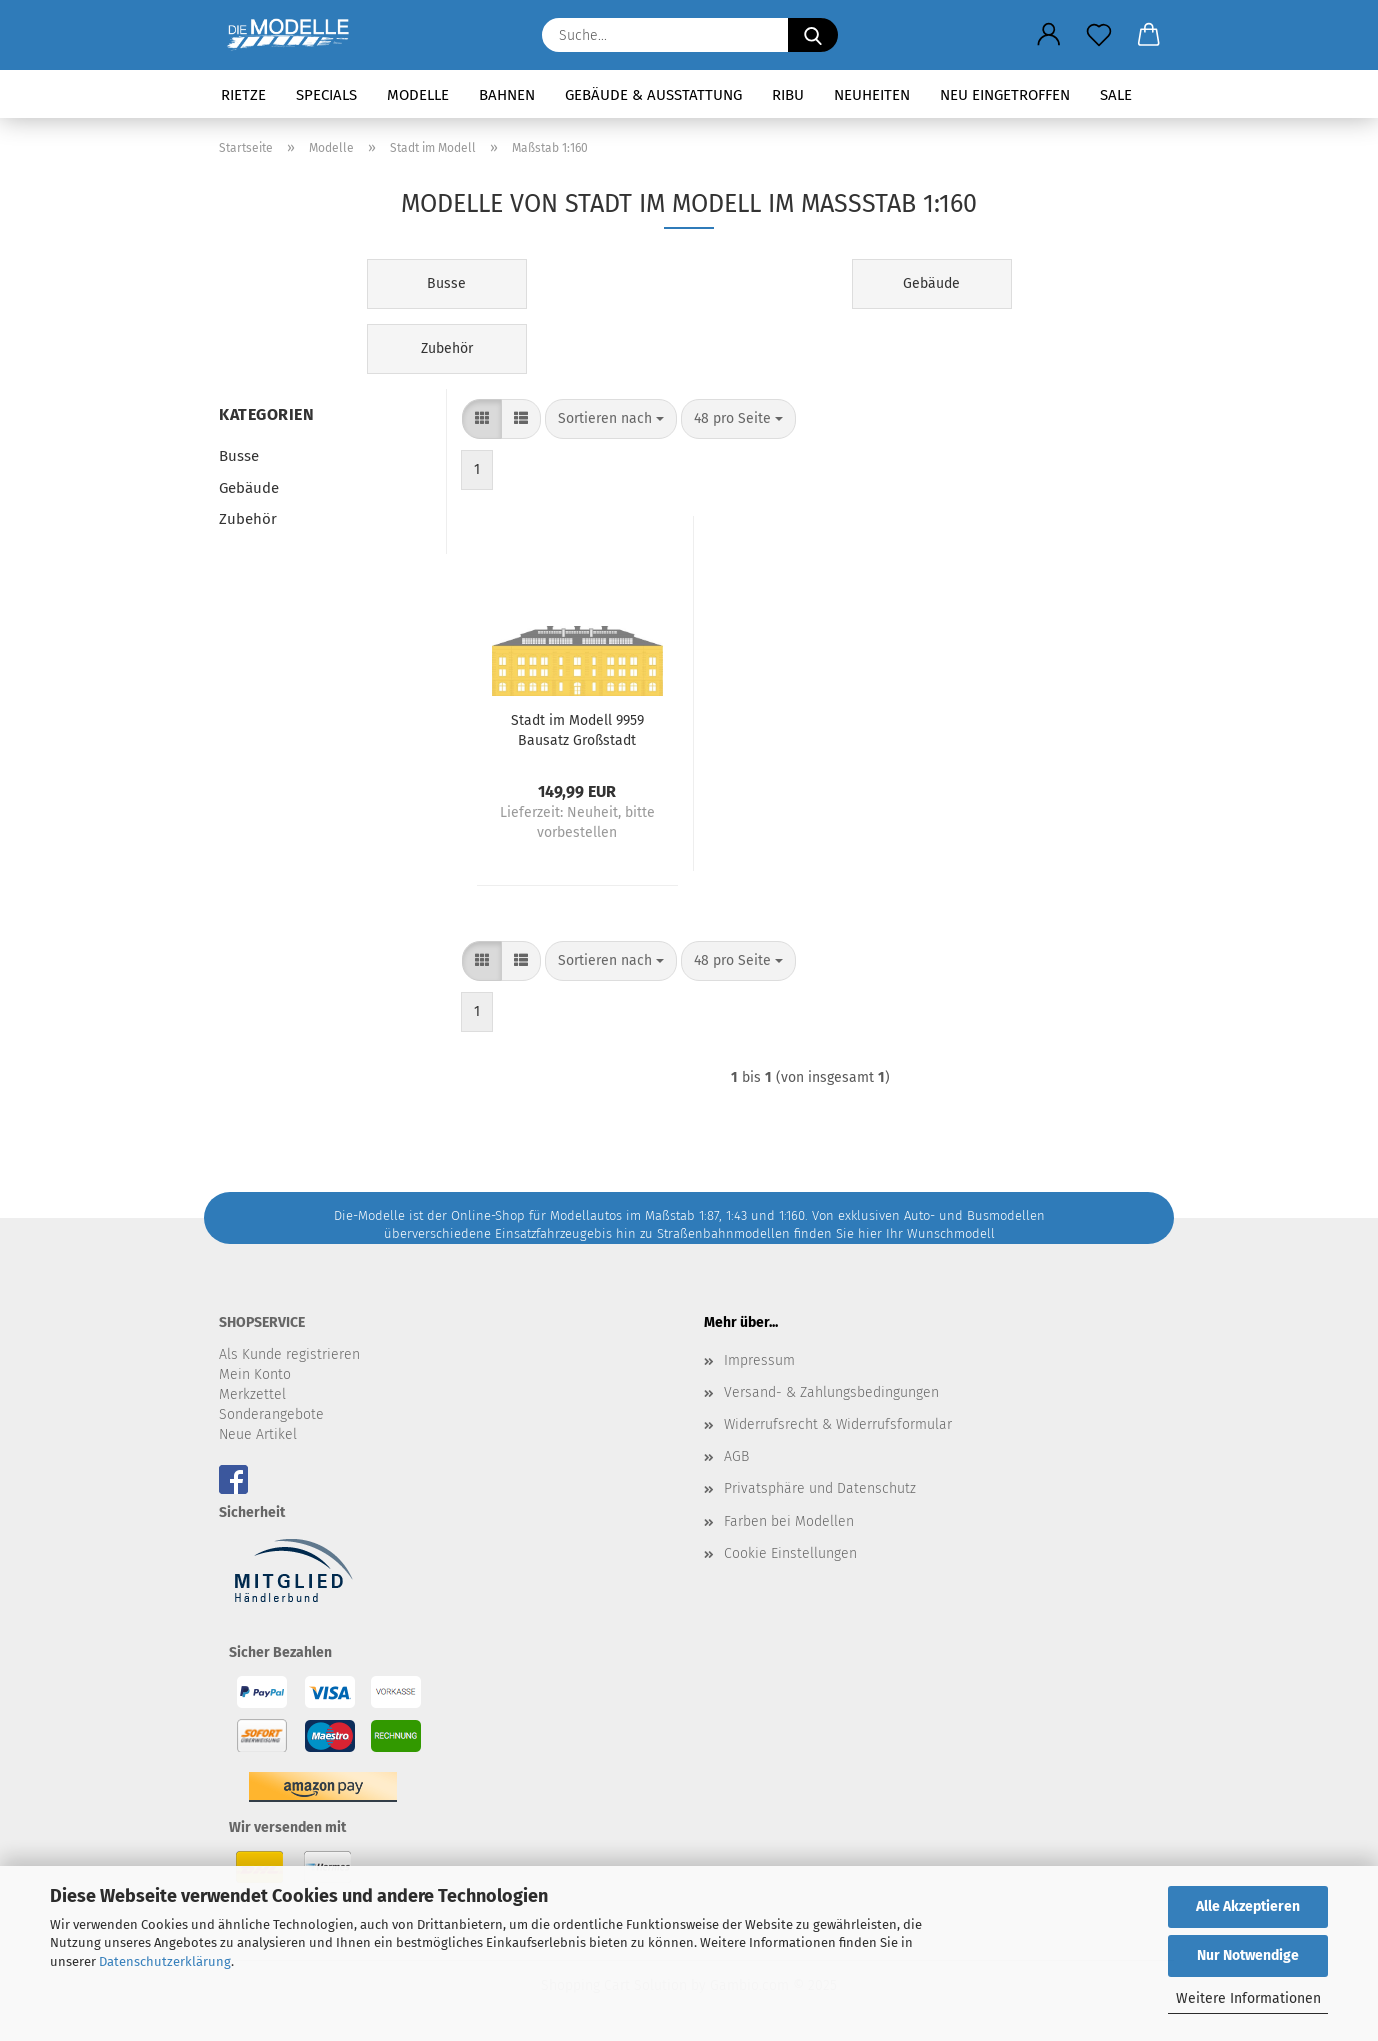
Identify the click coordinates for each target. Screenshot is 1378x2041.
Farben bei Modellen (789, 1521)
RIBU (788, 95)
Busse (239, 456)
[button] (1049, 35)
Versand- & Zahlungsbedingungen (831, 1392)
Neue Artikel (258, 1434)
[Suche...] (813, 35)
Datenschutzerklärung (165, 1961)
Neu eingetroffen (1005, 95)
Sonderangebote (271, 1414)
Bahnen (507, 95)
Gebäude (249, 488)
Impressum (759, 1360)
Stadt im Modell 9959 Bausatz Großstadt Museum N (577, 729)
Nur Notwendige (1248, 1955)
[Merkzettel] (1099, 35)
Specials (326, 95)
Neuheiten (872, 95)
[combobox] (611, 419)
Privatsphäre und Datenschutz (820, 1488)
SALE (1116, 95)
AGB (736, 1456)
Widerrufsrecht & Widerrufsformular (838, 1424)
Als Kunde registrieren (289, 1354)
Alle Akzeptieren (1248, 1906)
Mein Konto (255, 1374)
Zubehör (248, 519)
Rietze (243, 95)
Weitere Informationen (1248, 1998)
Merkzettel (252, 1394)
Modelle (418, 95)
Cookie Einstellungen (790, 1553)
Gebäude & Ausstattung (653, 95)
